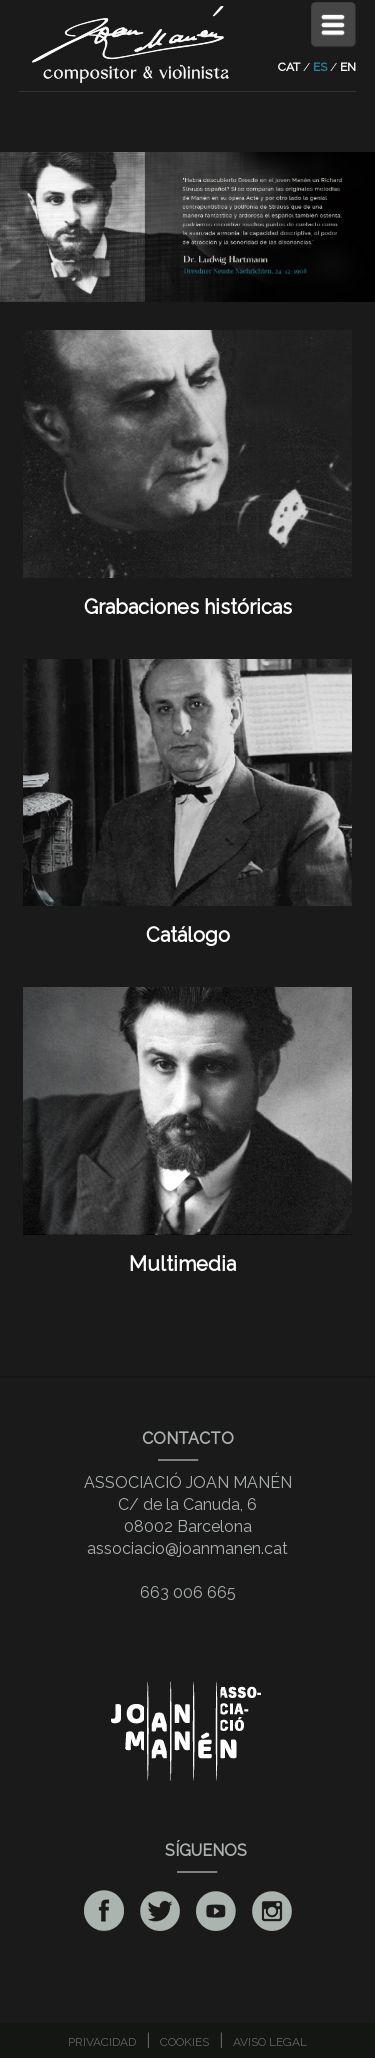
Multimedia (188, 1252)
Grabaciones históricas (188, 595)
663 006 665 (188, 1592)
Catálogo (188, 923)
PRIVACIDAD (102, 2042)
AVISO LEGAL (270, 2042)
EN (348, 67)
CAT (289, 67)
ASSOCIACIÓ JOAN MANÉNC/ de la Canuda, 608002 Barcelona (188, 1504)
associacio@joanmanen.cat (187, 1548)
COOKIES (184, 2042)
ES (320, 67)
